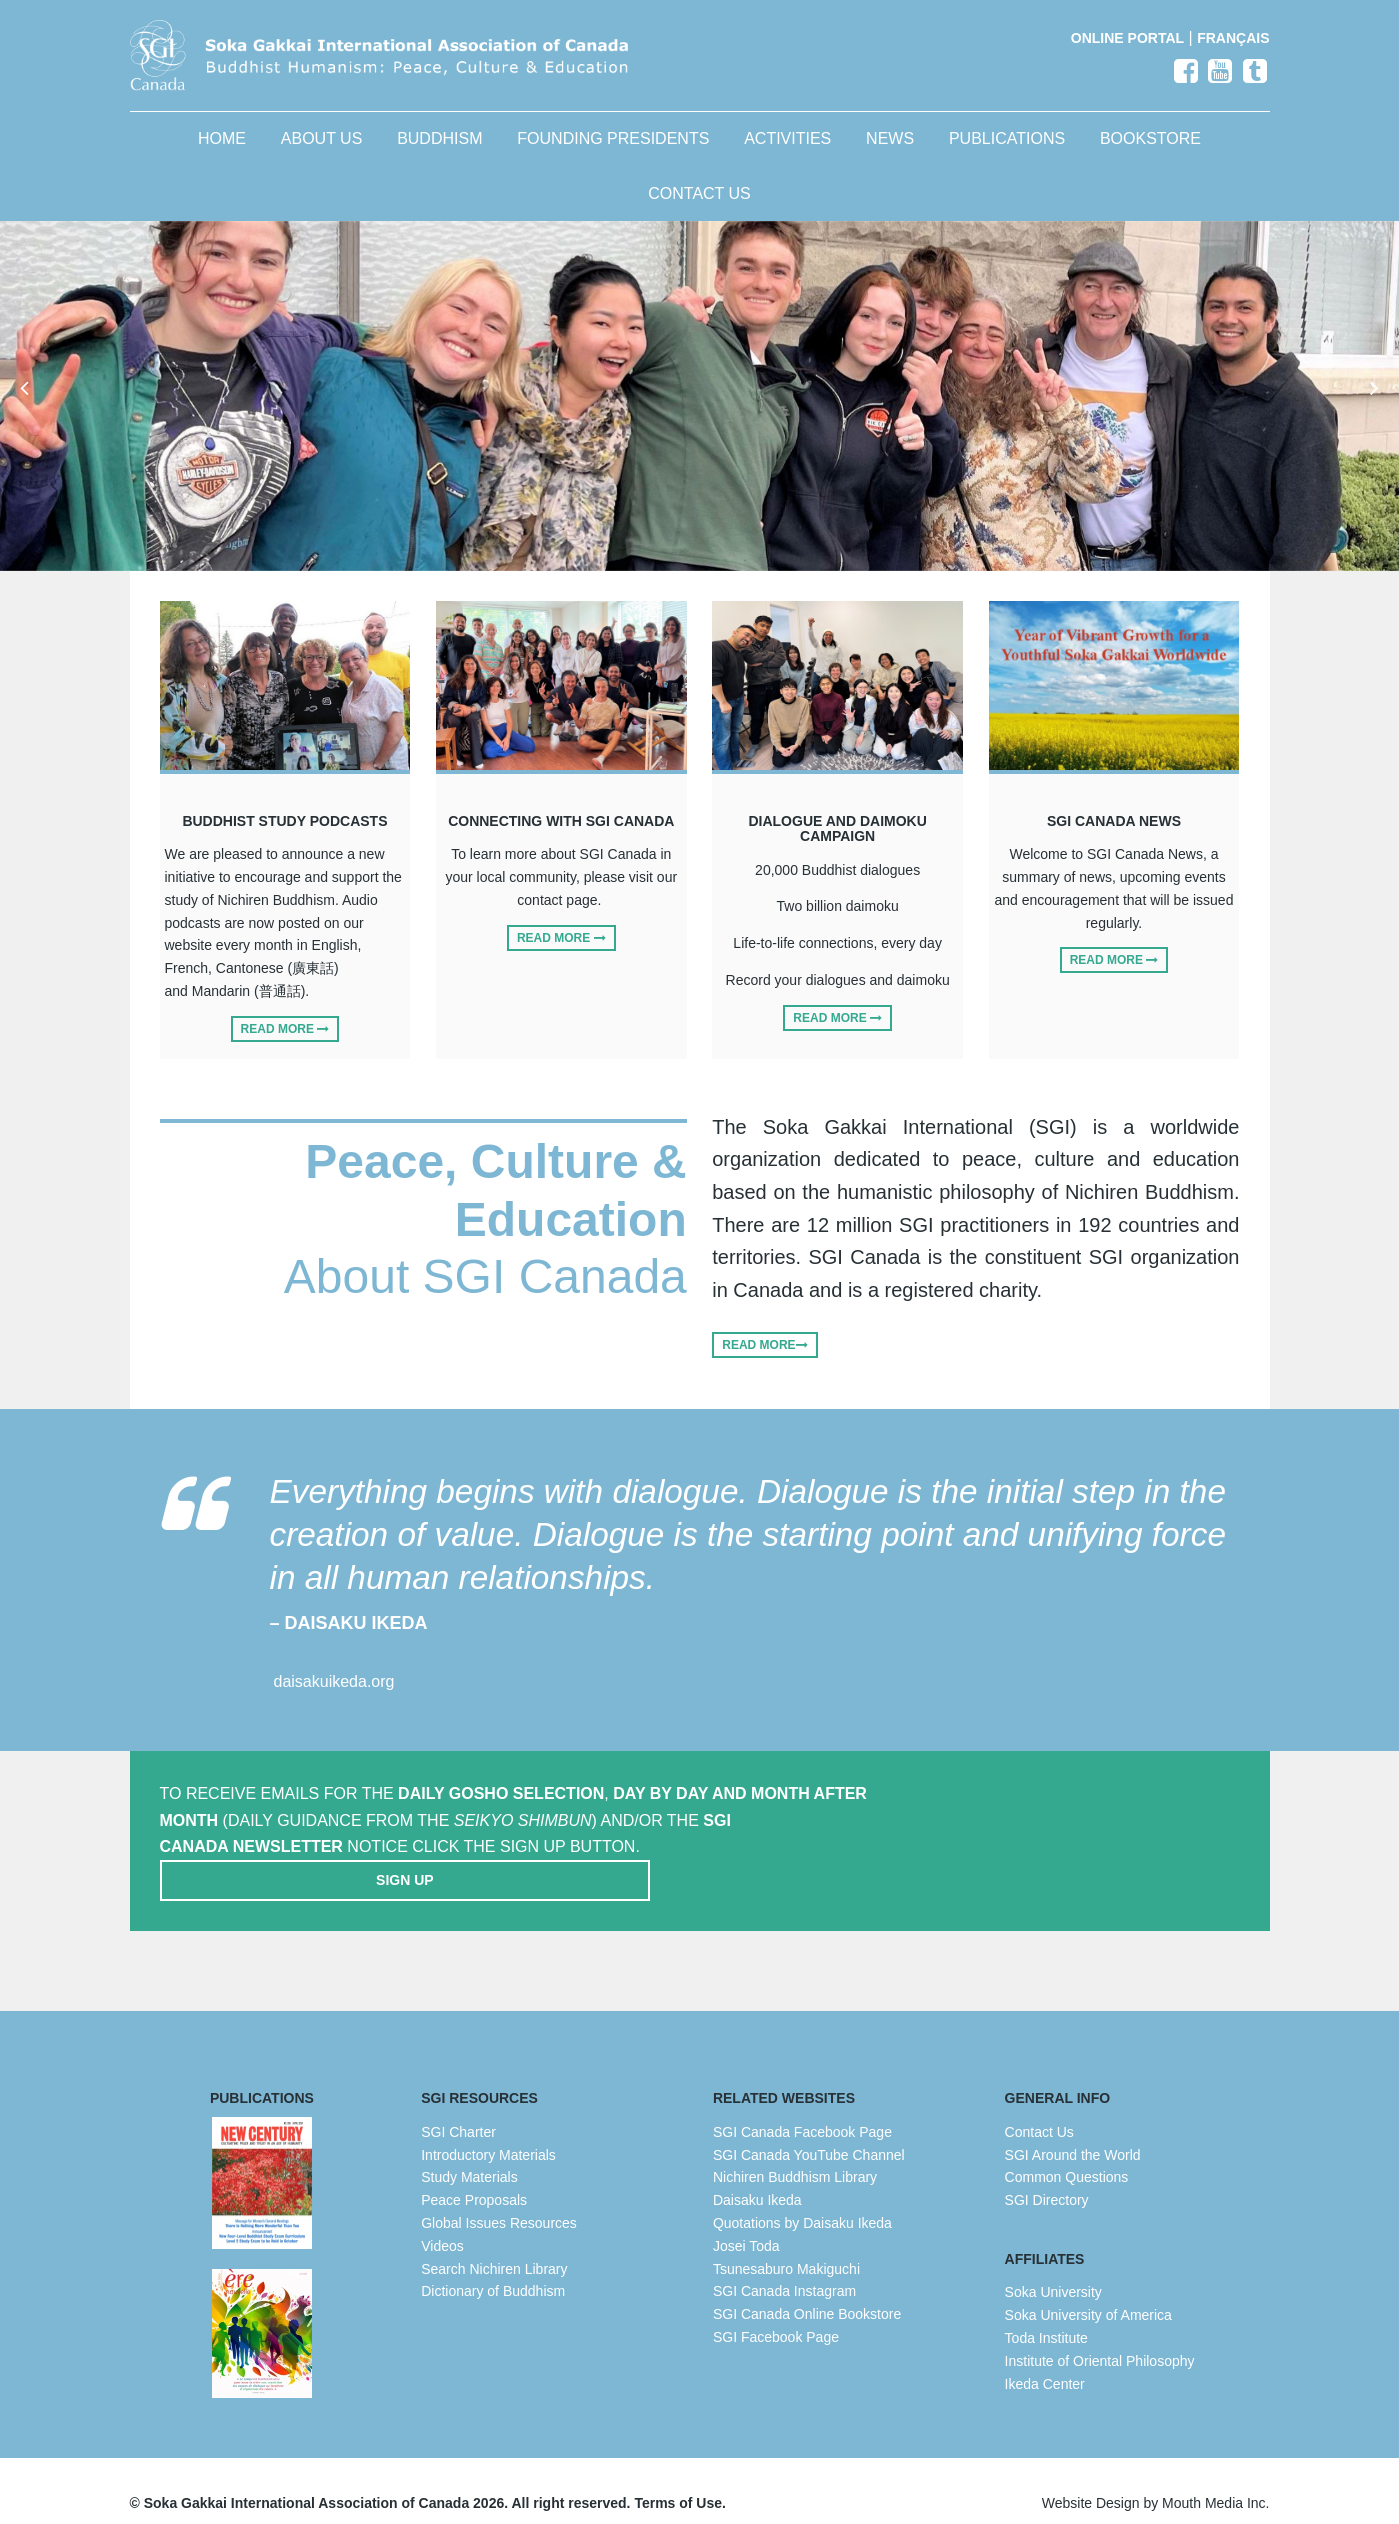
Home (222, 153)
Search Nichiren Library (494, 2244)
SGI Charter (458, 2108)
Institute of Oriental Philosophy (1100, 2337)
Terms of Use (678, 2479)
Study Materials (469, 2153)
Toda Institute (1046, 2314)
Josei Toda (746, 2222)
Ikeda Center (1045, 2359)
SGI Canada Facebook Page (802, 2108)
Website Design (1091, 2479)
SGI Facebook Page (776, 2313)
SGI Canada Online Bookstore (807, 2290)
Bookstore (1150, 153)
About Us (322, 153)
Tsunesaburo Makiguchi (786, 2244)
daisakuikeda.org (334, 1699)
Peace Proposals (474, 2176)
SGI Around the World (1073, 2130)
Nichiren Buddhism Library (795, 2153)
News (890, 153)
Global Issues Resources (499, 2199)
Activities (787, 153)
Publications (1007, 153)
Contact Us (699, 207)
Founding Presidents (613, 153)
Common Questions (1067, 2153)
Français (1233, 38)
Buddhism (439, 153)
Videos (442, 2222)
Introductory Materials (488, 2130)
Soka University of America (1088, 2291)
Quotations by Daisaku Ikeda (802, 2199)
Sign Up (1078, 1838)
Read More (285, 1043)
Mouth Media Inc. (1215, 2479)
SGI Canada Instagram (784, 2267)
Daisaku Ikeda (757, 2176)
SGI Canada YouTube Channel (809, 2130)
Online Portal (1127, 38)
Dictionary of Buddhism (493, 2267)
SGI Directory (1047, 2176)
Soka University (1053, 2268)
